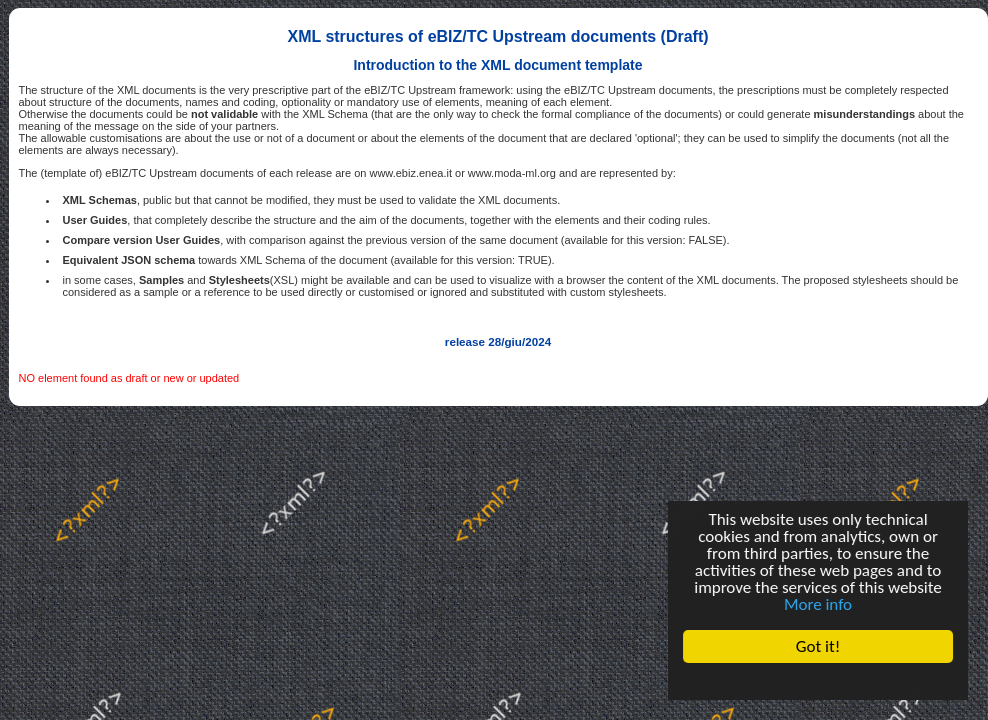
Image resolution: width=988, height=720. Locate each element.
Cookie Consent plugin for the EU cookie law (818, 681)
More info (818, 604)
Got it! (818, 646)
